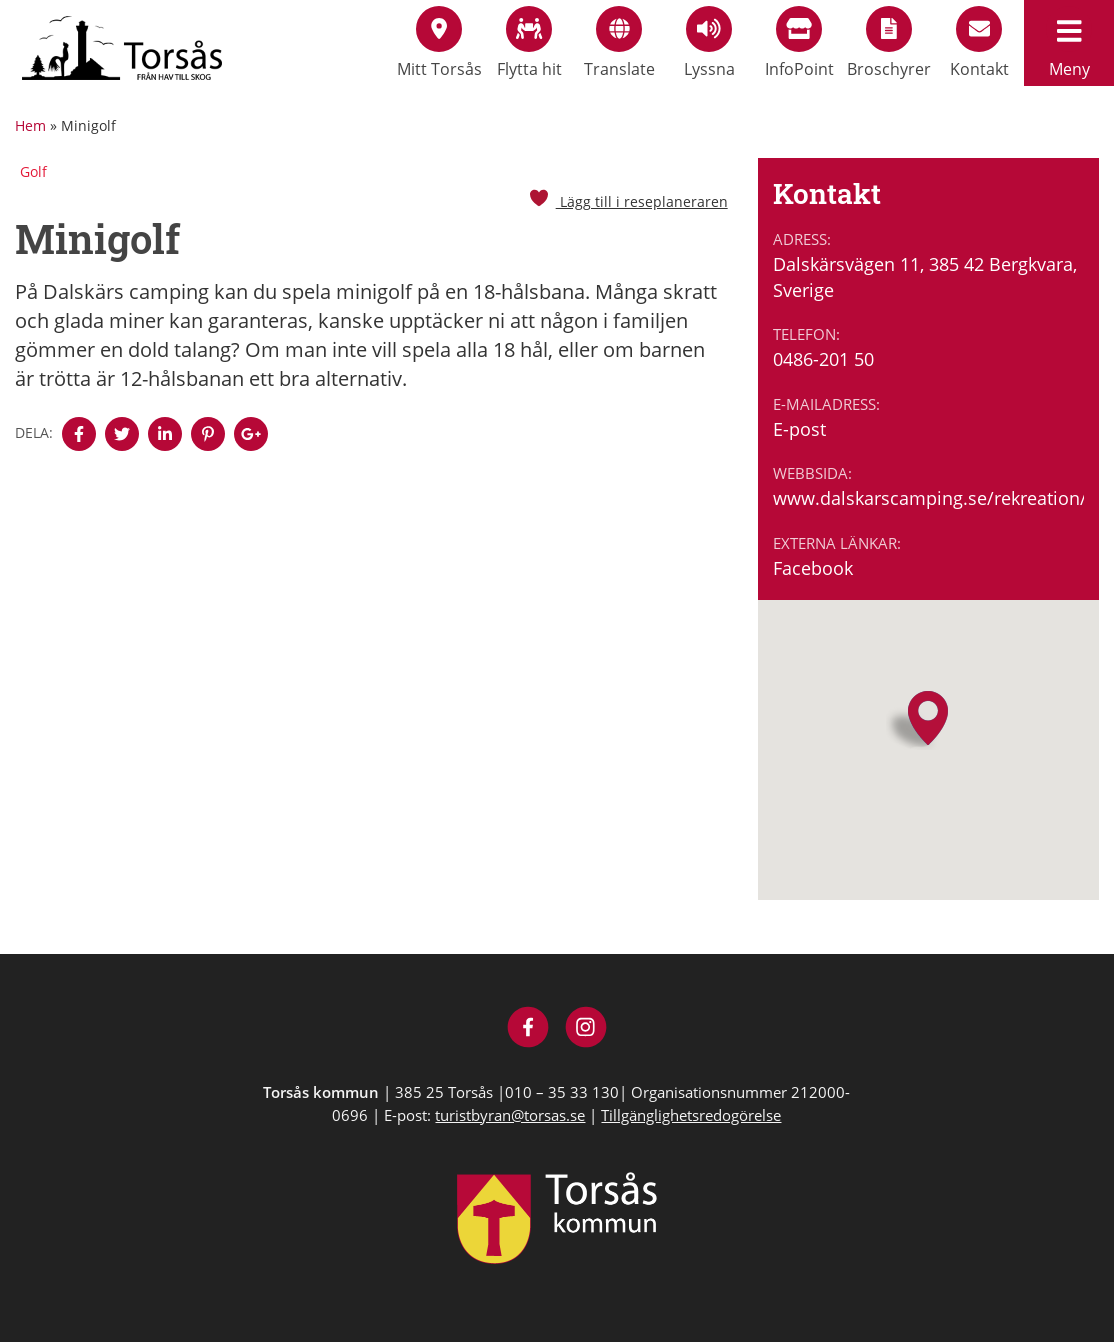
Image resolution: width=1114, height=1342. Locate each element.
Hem (30, 125)
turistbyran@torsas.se (510, 1115)
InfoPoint (799, 43)
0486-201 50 (823, 359)
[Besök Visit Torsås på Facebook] (528, 1029)
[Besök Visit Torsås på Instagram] (586, 1029)
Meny (1069, 43)
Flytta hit (529, 43)
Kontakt (979, 43)
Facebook (813, 568)
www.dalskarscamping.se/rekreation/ (928, 498)
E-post (799, 429)
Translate (619, 43)
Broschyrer (889, 43)
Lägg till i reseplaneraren (628, 201)
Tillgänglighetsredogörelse (691, 1115)
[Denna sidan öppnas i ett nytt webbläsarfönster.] (79, 434)
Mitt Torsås (439, 43)
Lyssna (709, 43)
